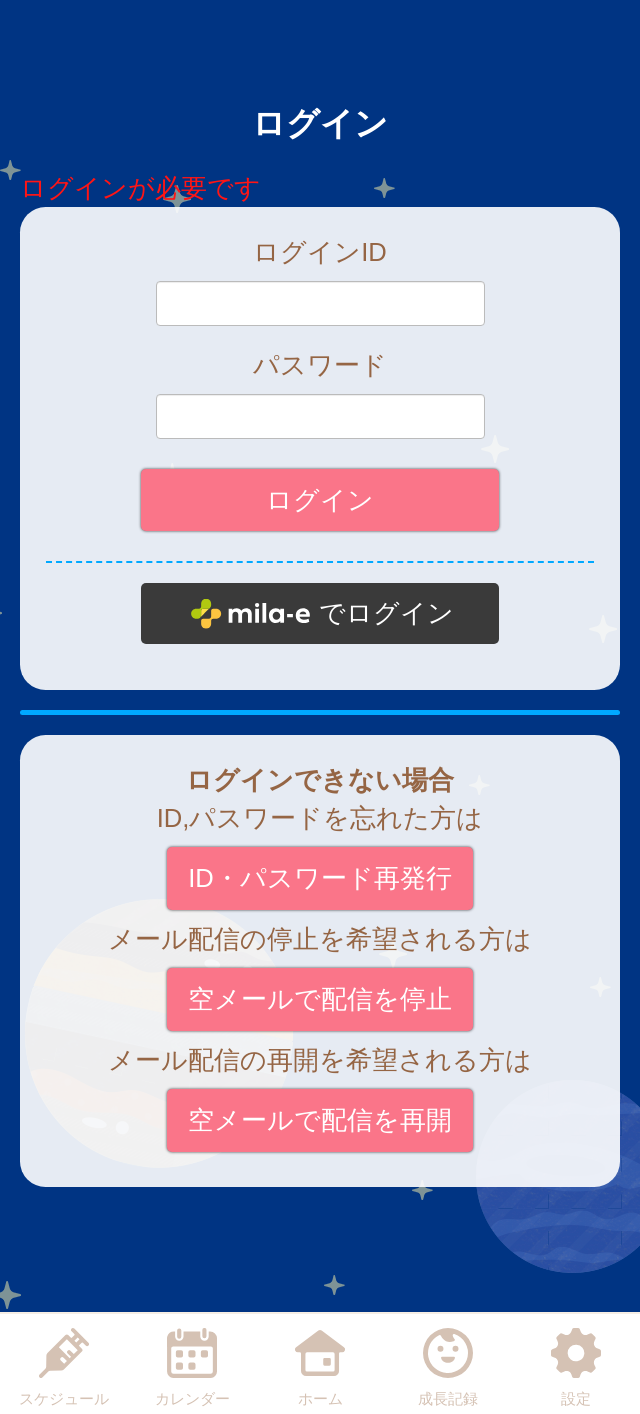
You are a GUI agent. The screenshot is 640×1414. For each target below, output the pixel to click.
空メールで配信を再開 (320, 1120)
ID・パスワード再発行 (320, 878)
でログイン (386, 613)
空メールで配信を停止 (320, 999)
